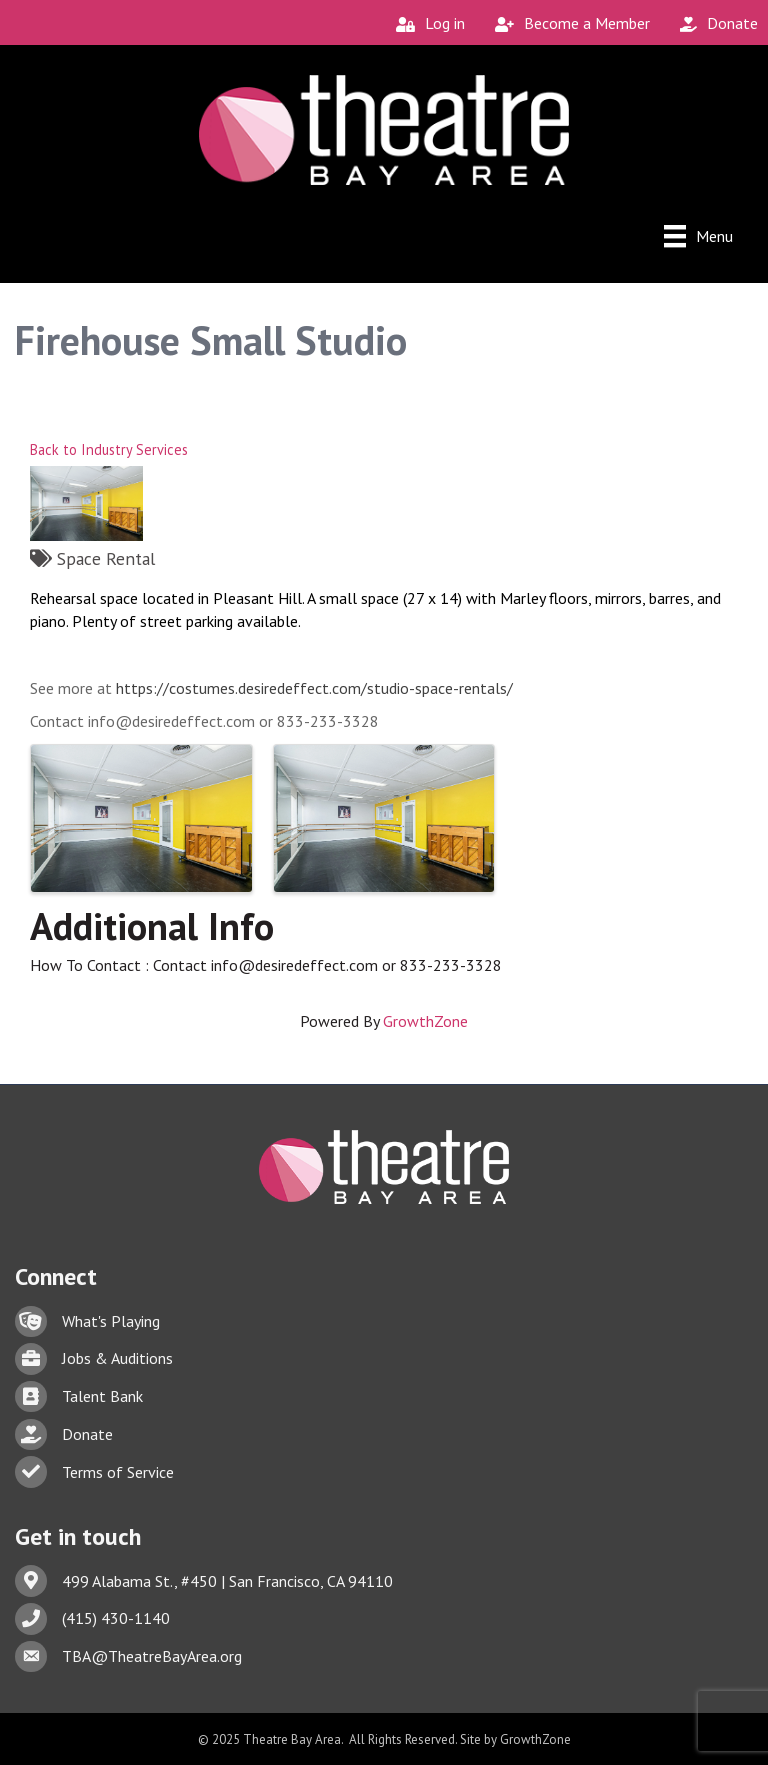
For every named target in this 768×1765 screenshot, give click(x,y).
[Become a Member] (567, 23)
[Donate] (714, 23)
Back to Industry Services (109, 449)
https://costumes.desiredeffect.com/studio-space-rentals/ (314, 688)
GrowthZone (425, 1021)
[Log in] (425, 23)
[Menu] (698, 236)
